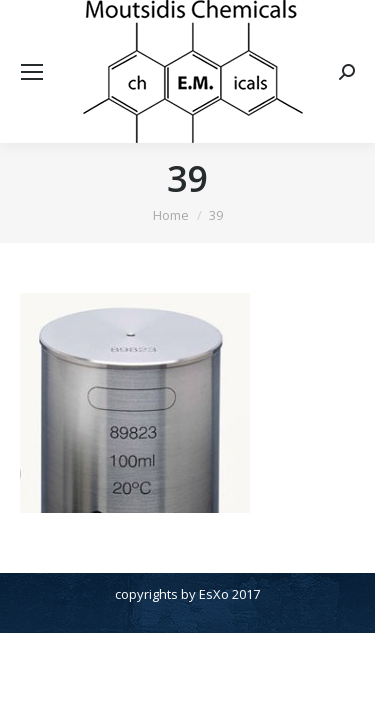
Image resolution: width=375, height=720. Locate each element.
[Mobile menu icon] (32, 72)
